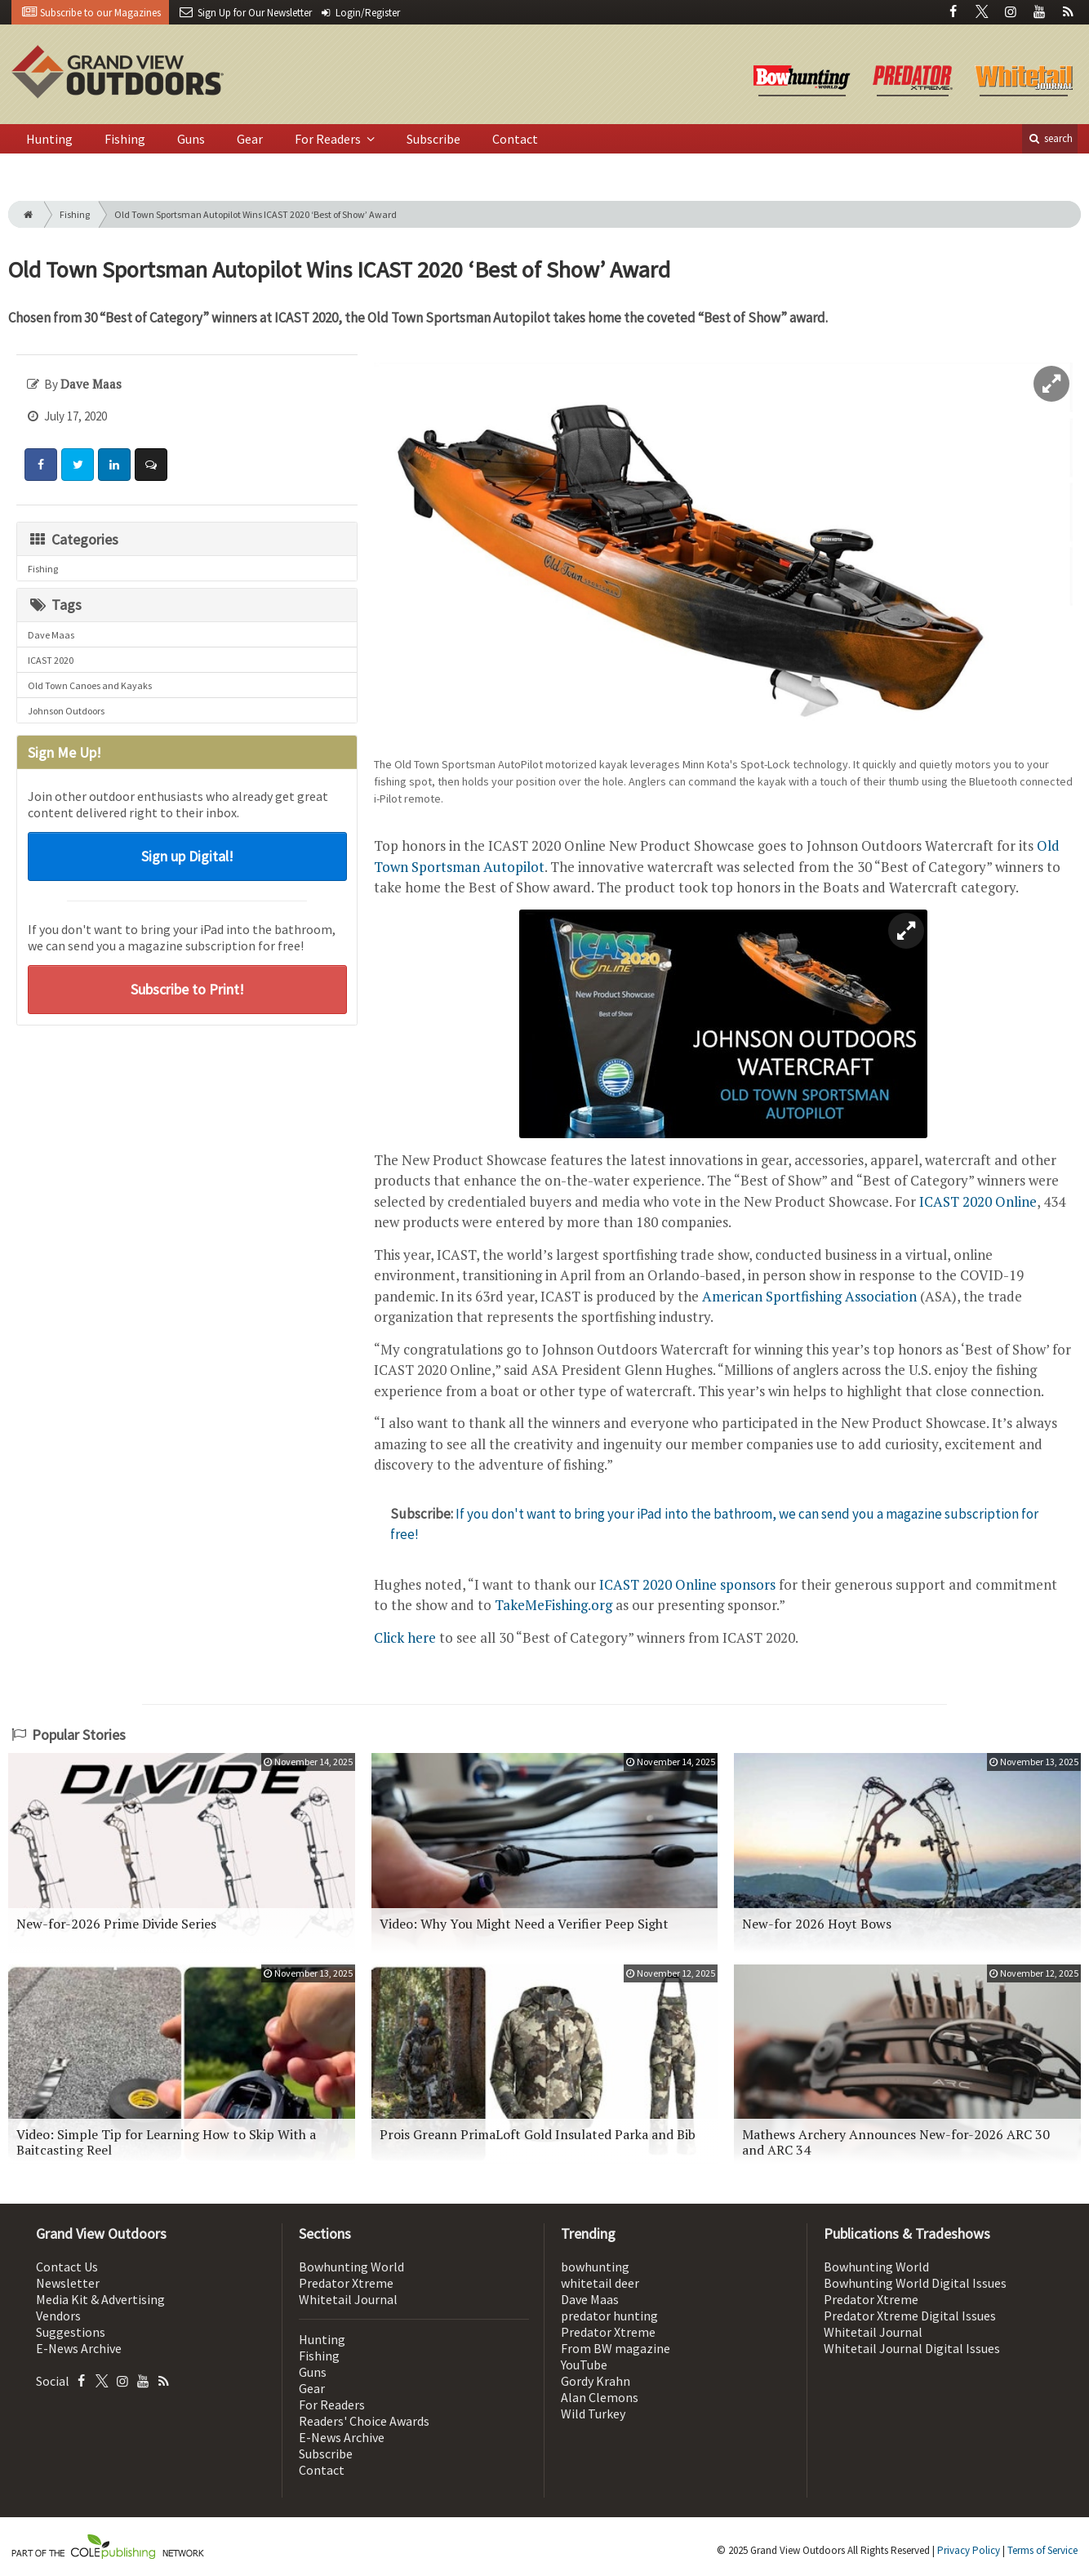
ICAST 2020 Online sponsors (687, 1584)
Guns (191, 139)
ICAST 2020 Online (978, 1201)
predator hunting (609, 2315)
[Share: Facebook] (40, 464)
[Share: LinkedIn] (114, 464)
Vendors (58, 2315)
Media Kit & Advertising (100, 2299)
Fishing (124, 139)
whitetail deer (600, 2283)
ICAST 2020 (50, 660)
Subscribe (433, 139)
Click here (405, 1637)
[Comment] (151, 464)
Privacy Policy (968, 2550)
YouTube (584, 2364)
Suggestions (70, 2332)
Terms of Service (1042, 2550)
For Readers (329, 139)
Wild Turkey (593, 2413)
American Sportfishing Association (809, 1296)
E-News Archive (79, 2348)
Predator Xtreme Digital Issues (910, 2315)
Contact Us (67, 2266)
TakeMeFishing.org (553, 1604)
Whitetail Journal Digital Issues (912, 2348)
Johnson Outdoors (66, 711)
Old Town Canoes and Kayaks (90, 685)
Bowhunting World (351, 2266)
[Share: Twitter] (77, 464)
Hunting (49, 139)
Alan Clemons (599, 2397)
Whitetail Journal (348, 2299)
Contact (515, 139)
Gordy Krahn (595, 2381)
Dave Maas (51, 635)
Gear (250, 139)
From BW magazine (615, 2348)
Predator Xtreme (346, 2283)
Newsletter (68, 2283)
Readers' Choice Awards (364, 2421)
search (1050, 138)
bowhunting (595, 2266)
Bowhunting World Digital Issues (915, 2283)
